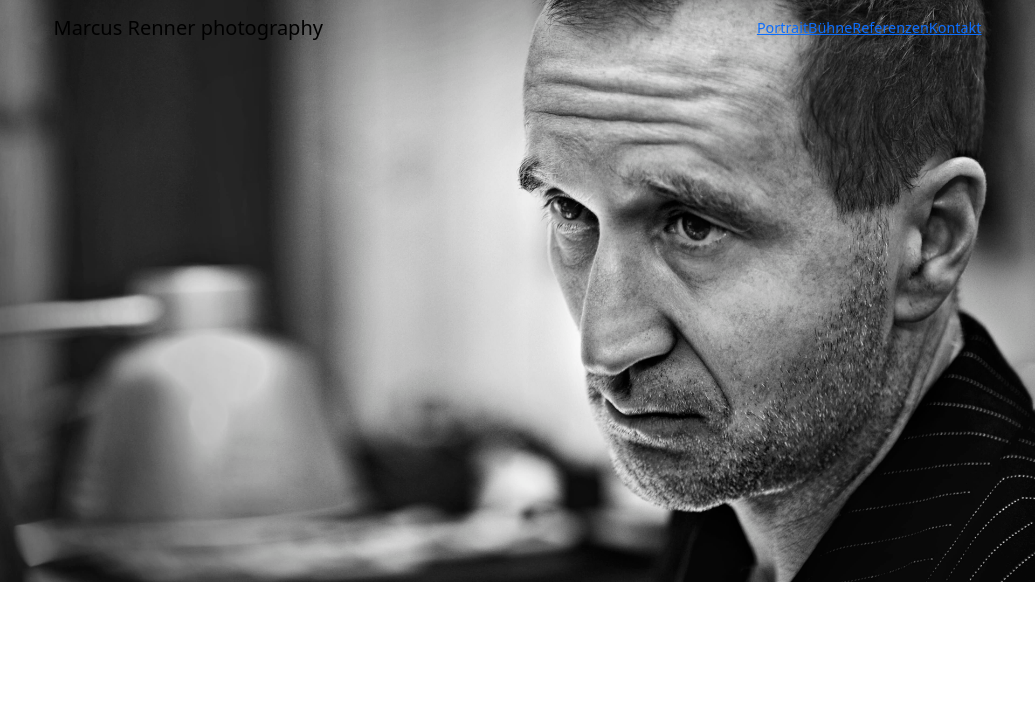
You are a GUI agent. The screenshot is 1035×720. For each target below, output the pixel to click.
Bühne (830, 27)
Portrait (782, 27)
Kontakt (955, 27)
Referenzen (890, 27)
